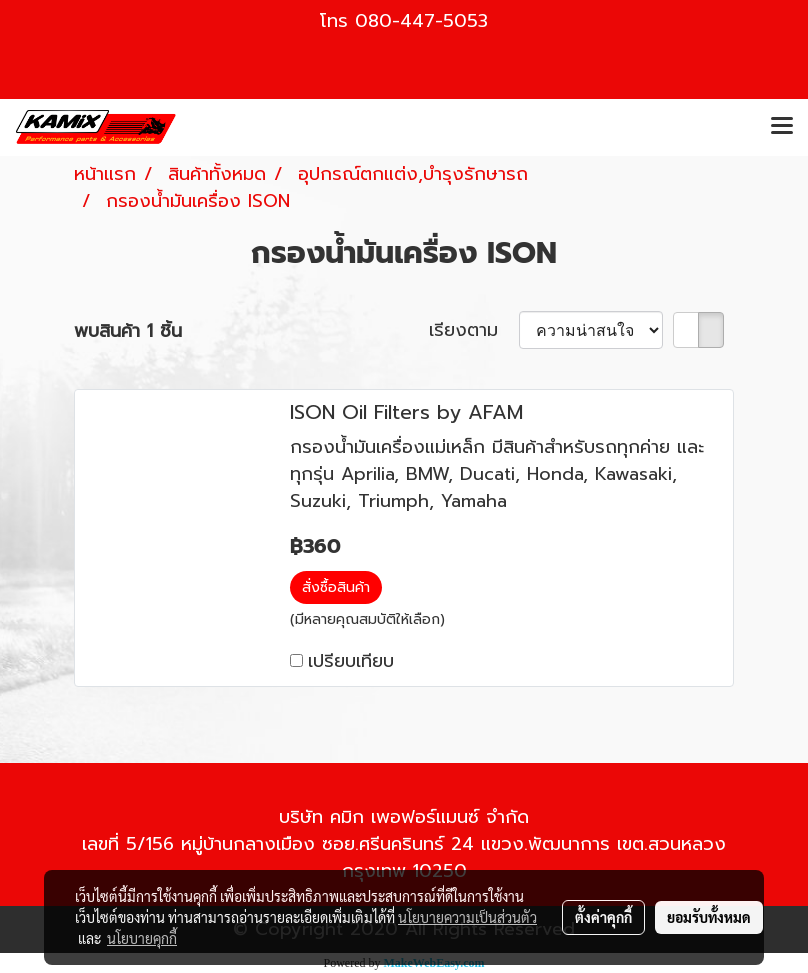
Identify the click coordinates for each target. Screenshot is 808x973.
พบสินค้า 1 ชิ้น (128, 331)
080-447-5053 (421, 21)
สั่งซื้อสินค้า (336, 587)
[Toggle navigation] (782, 127)
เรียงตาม (474, 330)
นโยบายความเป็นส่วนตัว (467, 917)
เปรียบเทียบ (351, 661)
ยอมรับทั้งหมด (709, 917)
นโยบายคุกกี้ (142, 938)
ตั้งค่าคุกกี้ (603, 917)
